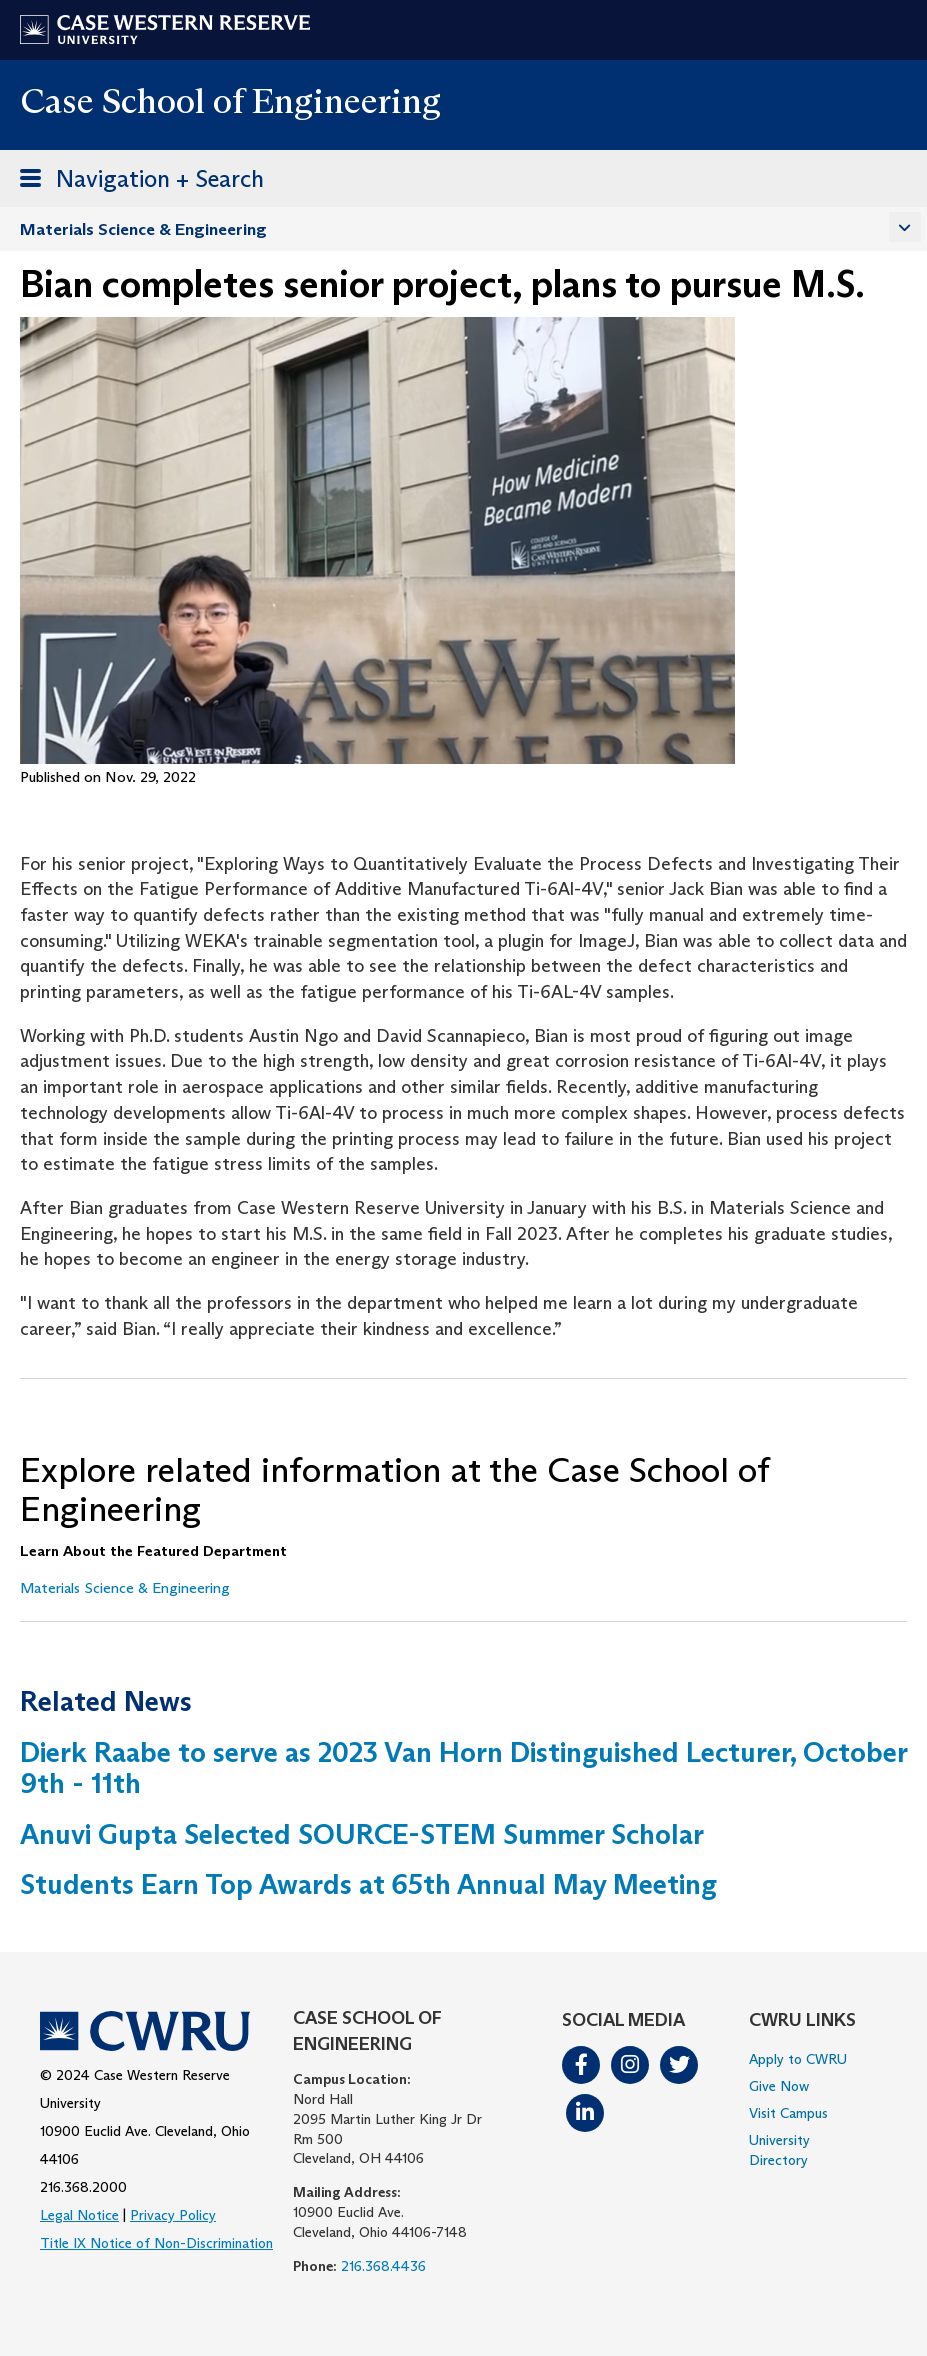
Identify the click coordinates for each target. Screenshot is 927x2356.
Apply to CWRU (798, 2059)
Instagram (630, 2065)
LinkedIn (585, 2113)
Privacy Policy (173, 2215)
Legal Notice (79, 2215)
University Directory (779, 2150)
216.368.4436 (383, 2266)
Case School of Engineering (230, 100)
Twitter (679, 2065)
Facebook (581, 2065)
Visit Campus (788, 2113)
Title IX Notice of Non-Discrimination (156, 2243)
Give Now (779, 2086)
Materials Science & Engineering (143, 229)
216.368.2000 (83, 2187)
